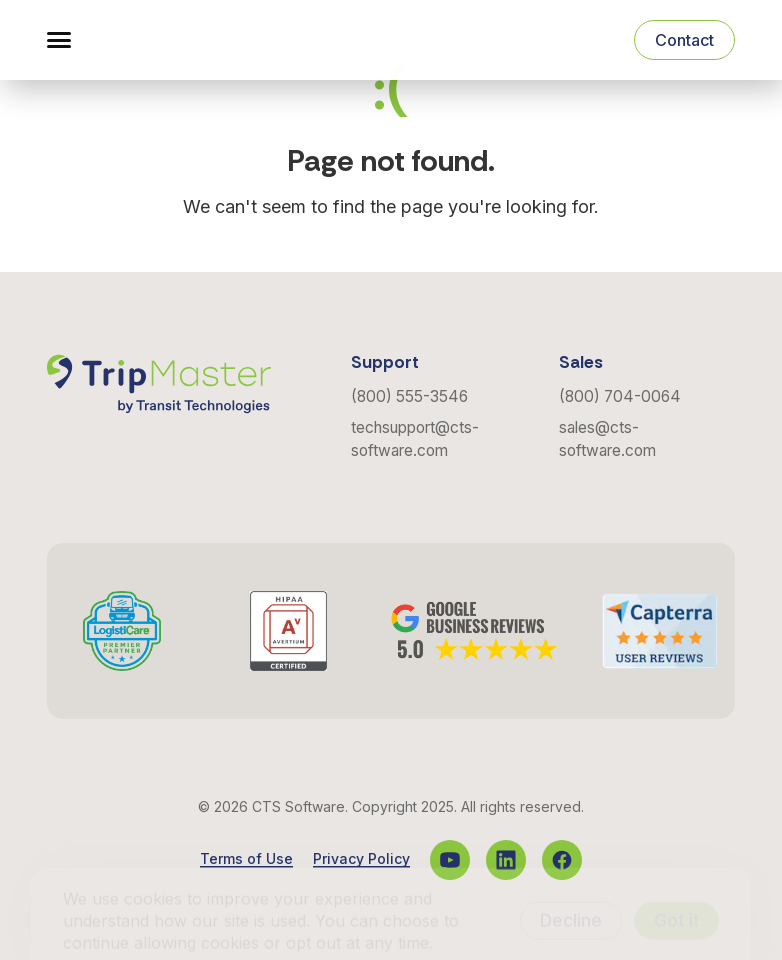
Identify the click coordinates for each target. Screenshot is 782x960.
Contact (684, 40)
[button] (59, 40)
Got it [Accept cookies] (676, 890)
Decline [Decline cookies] (571, 890)
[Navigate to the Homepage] (159, 40)
